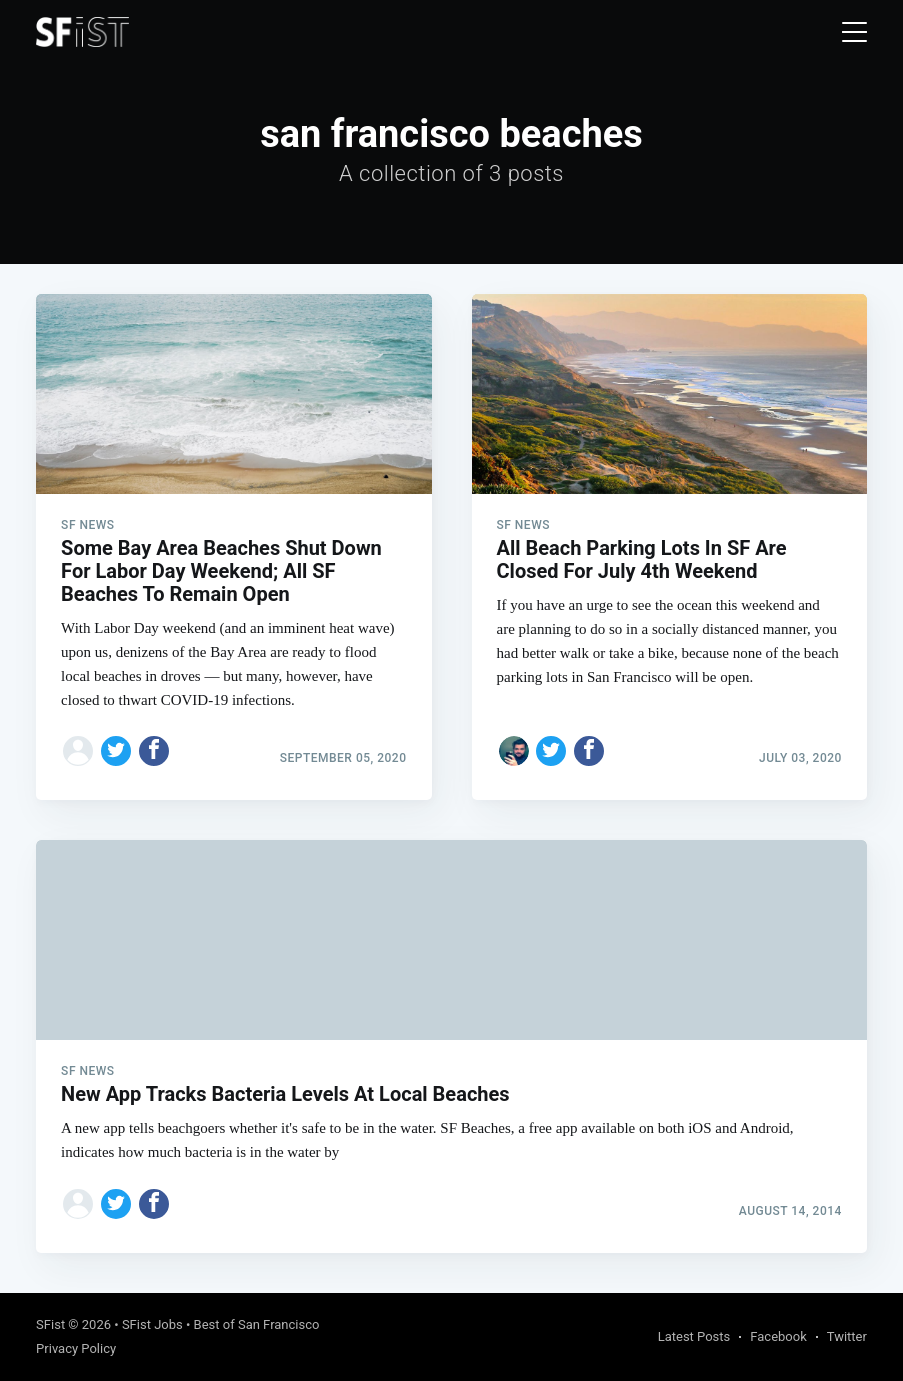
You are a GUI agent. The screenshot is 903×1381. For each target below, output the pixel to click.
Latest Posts (694, 1336)
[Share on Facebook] (154, 751)
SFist (50, 1324)
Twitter (847, 1336)
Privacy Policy (76, 1348)
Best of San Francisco (257, 1324)
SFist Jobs (152, 1324)
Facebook (778, 1336)
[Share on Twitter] (116, 751)
